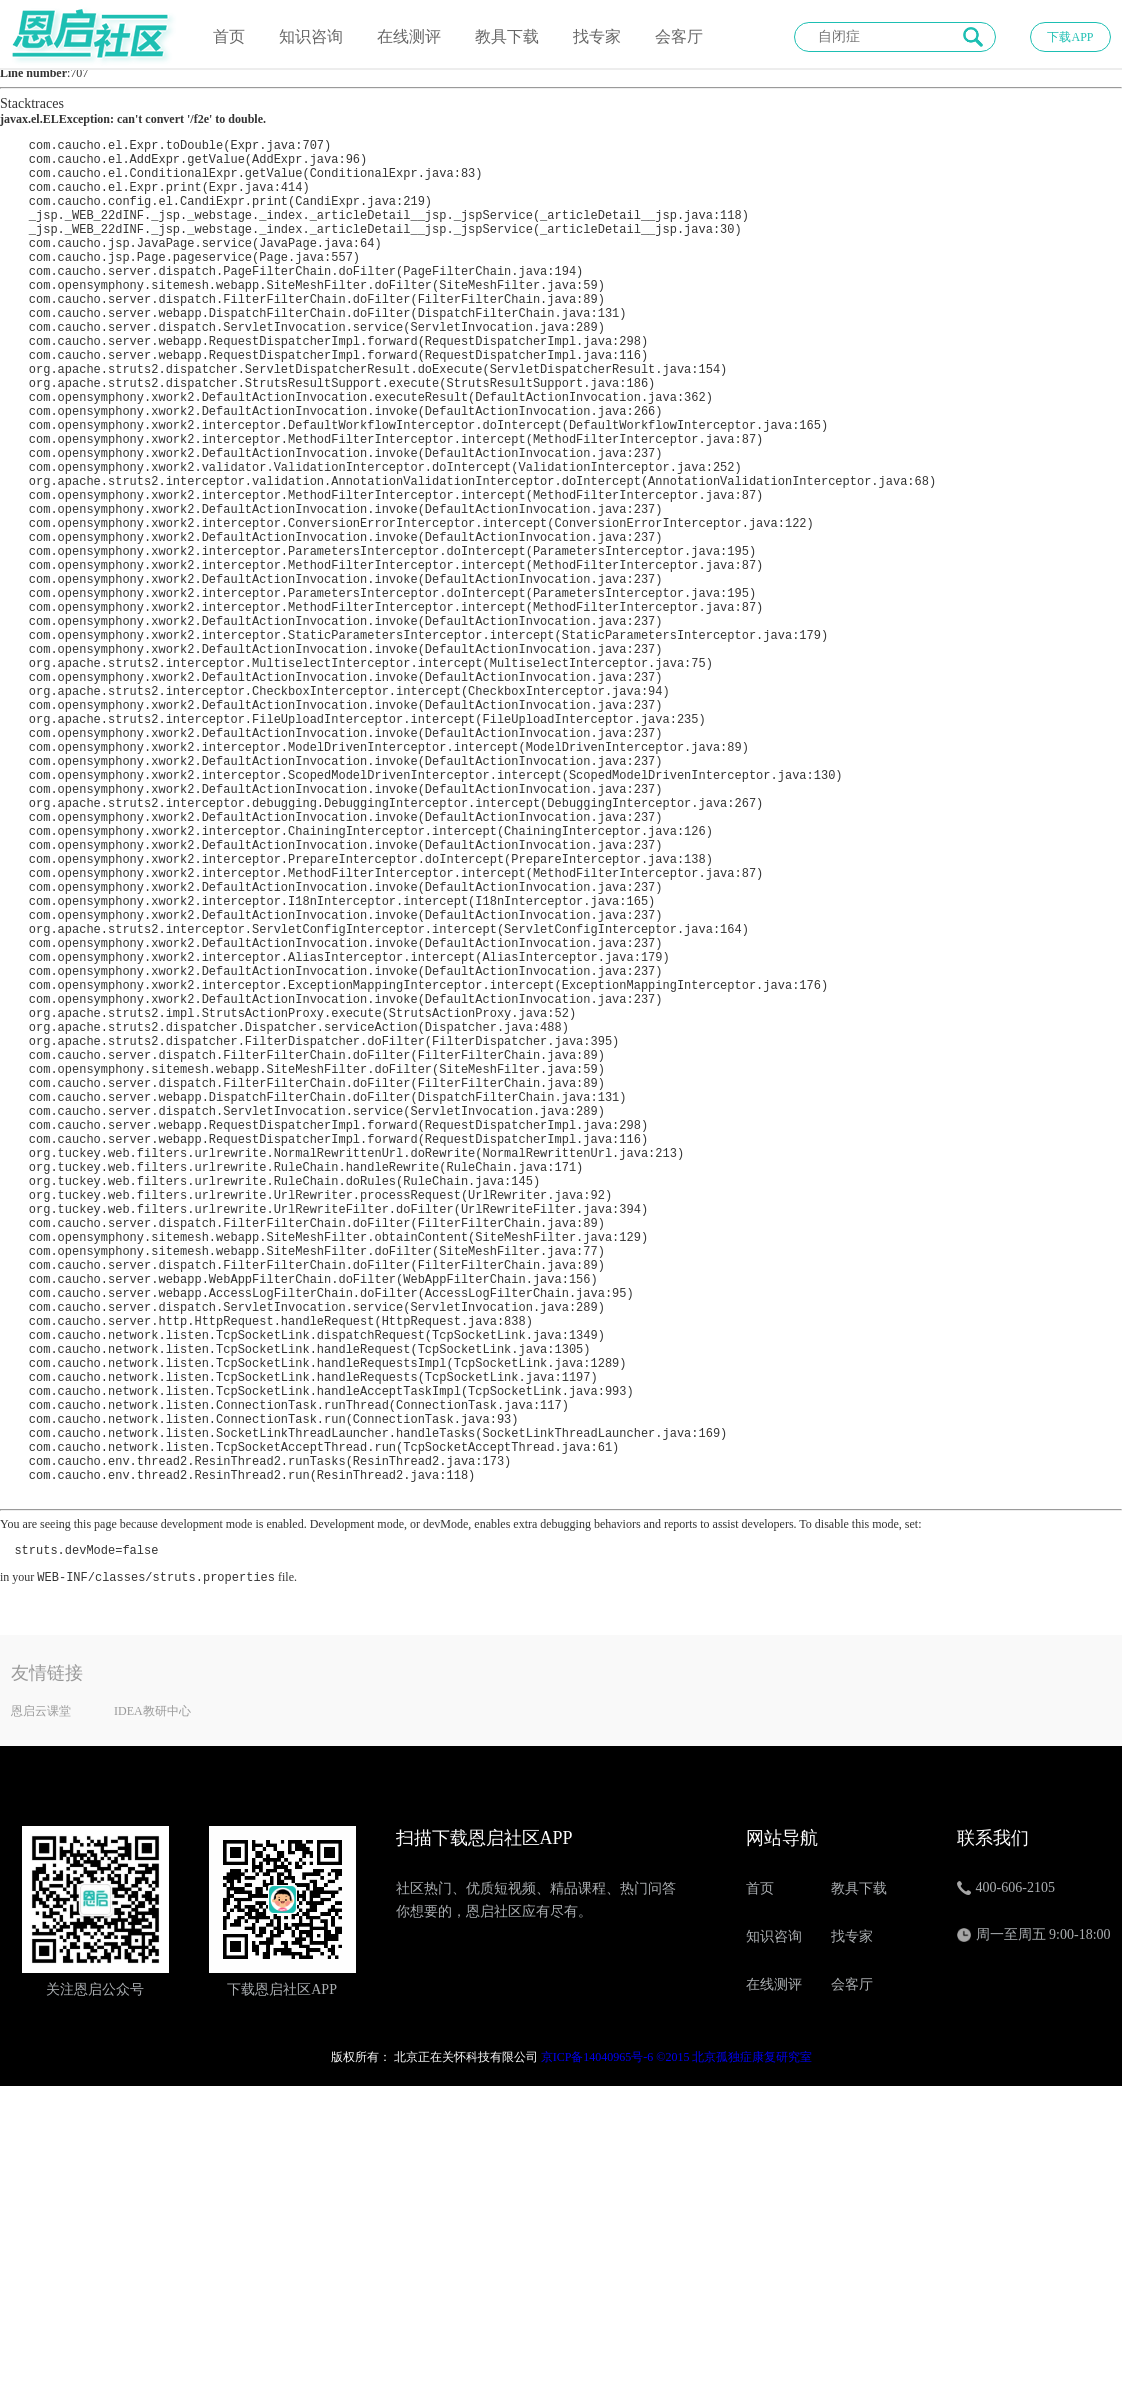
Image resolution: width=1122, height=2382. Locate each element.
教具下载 (507, 36)
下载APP (1070, 37)
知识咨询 (311, 36)
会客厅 (679, 36)
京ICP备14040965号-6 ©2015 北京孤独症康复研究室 (677, 2353)
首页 (229, 36)
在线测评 (409, 36)
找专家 (597, 36)
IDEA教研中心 (152, 2007)
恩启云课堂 (41, 2007)
